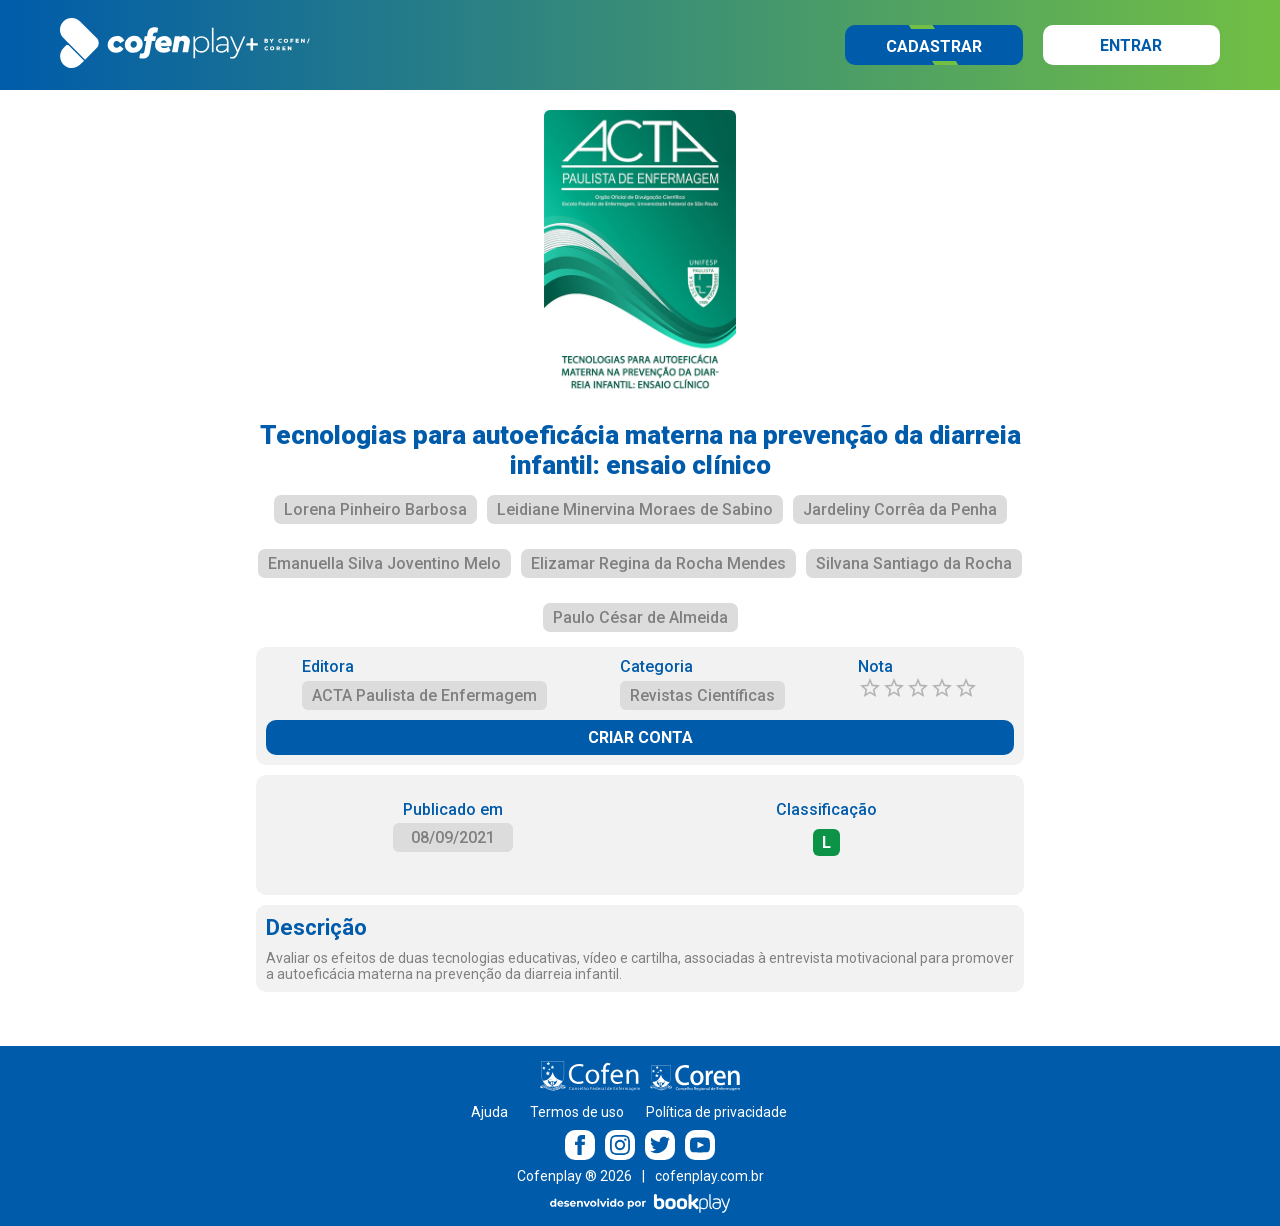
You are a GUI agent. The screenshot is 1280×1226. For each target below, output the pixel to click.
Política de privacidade (716, 1112)
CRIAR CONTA (640, 737)
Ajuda (489, 1112)
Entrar (1131, 45)
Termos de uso (577, 1112)
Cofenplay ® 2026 (574, 1176)
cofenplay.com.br (709, 1176)
